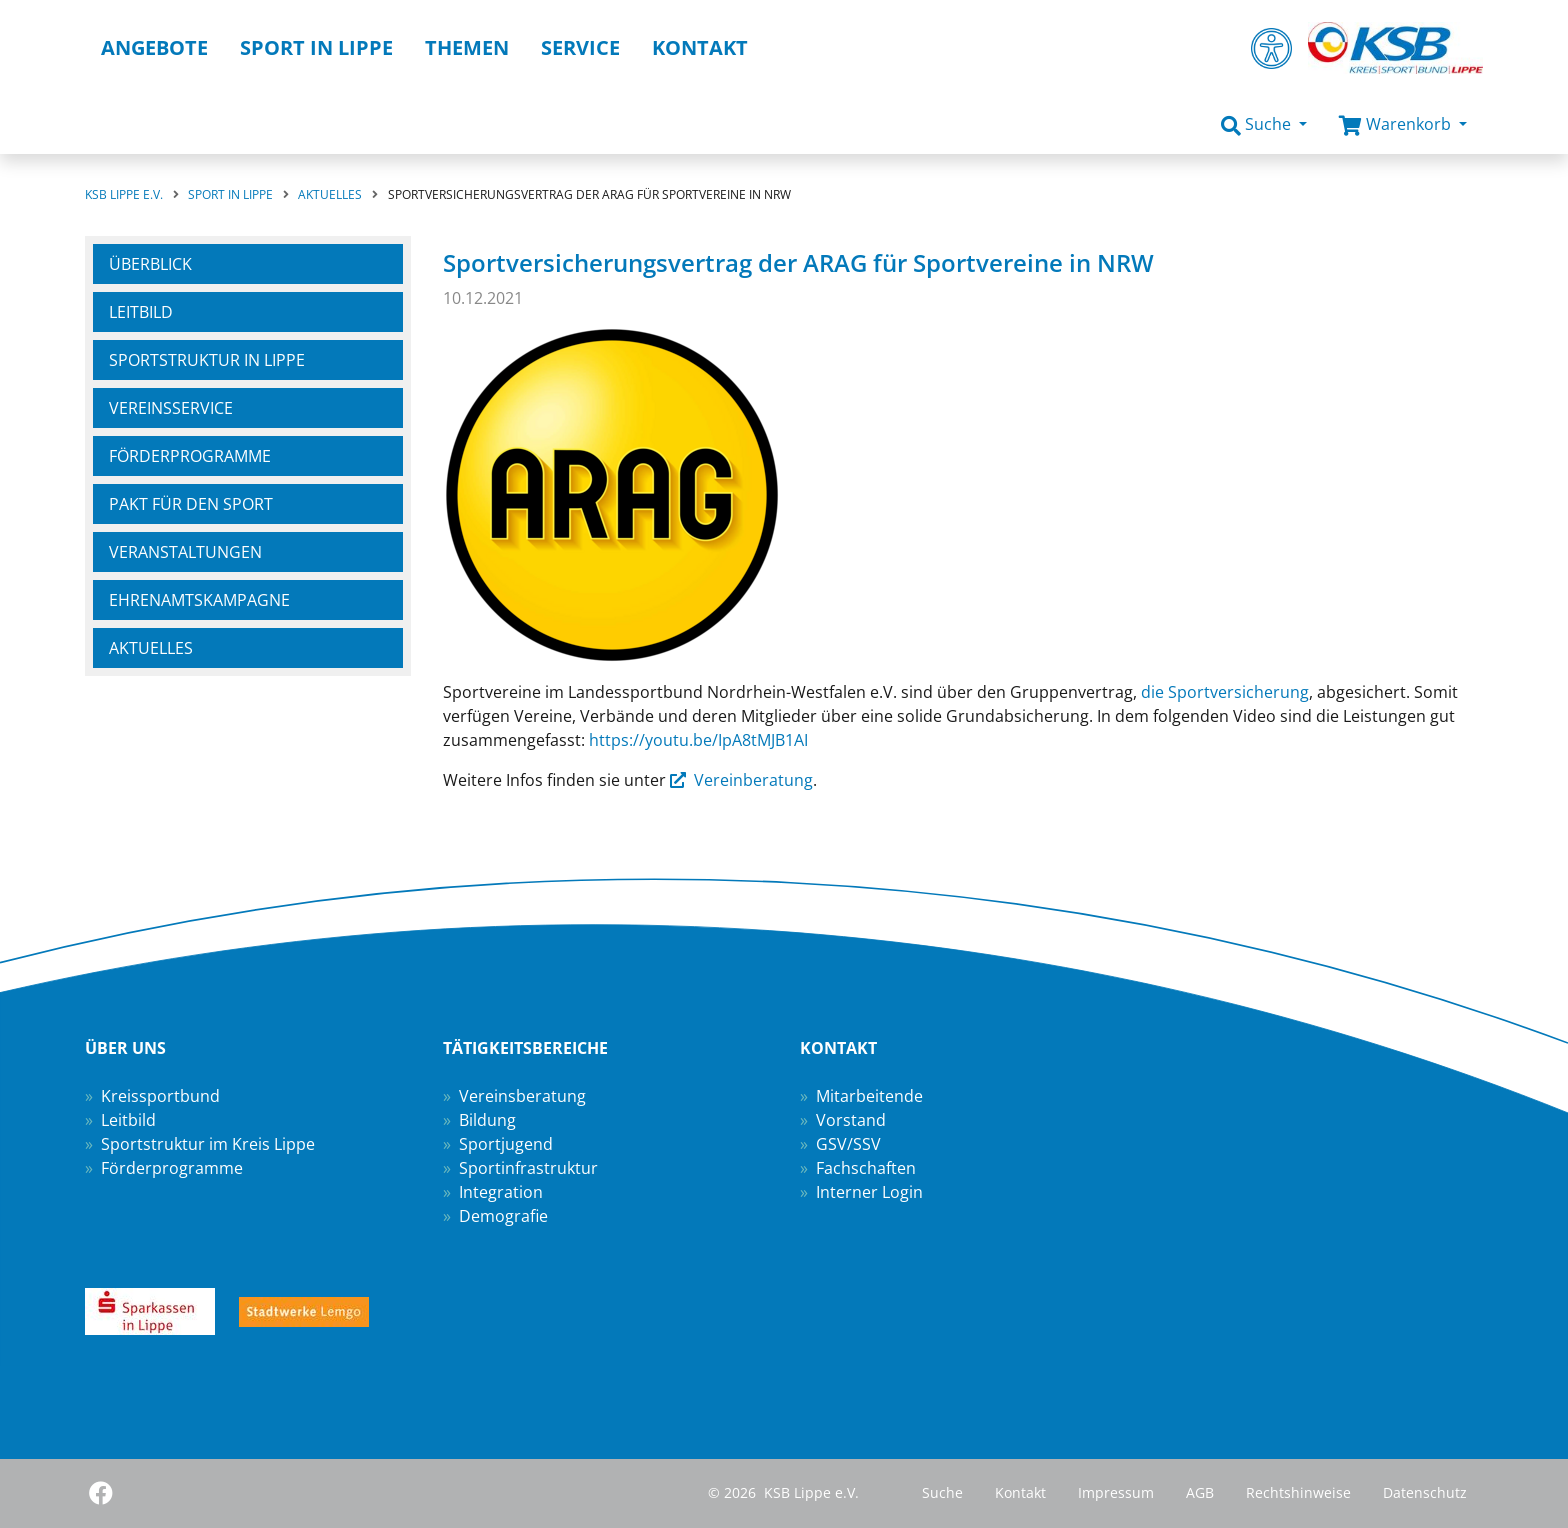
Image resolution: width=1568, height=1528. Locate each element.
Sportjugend (506, 1144)
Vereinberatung (753, 780)
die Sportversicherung (1225, 692)
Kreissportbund (160, 1096)
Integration (501, 1192)
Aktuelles (151, 648)
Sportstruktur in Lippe (207, 360)
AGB (1200, 1492)
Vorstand (851, 1120)
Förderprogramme (190, 456)
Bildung (487, 1120)
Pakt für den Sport (191, 504)
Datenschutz (1425, 1492)
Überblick (150, 264)
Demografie (503, 1216)
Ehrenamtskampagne (199, 600)
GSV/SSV (848, 1144)
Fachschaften (866, 1168)
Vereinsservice (171, 408)
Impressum (1116, 1492)
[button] (1264, 125)
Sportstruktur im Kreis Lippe (208, 1144)
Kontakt (1020, 1492)
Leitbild (141, 312)
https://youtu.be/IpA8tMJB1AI (698, 740)
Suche (942, 1492)
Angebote (154, 47)
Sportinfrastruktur (528, 1168)
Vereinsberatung (522, 1096)
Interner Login (869, 1192)
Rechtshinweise (1298, 1492)
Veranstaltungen (185, 552)
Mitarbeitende (869, 1096)
